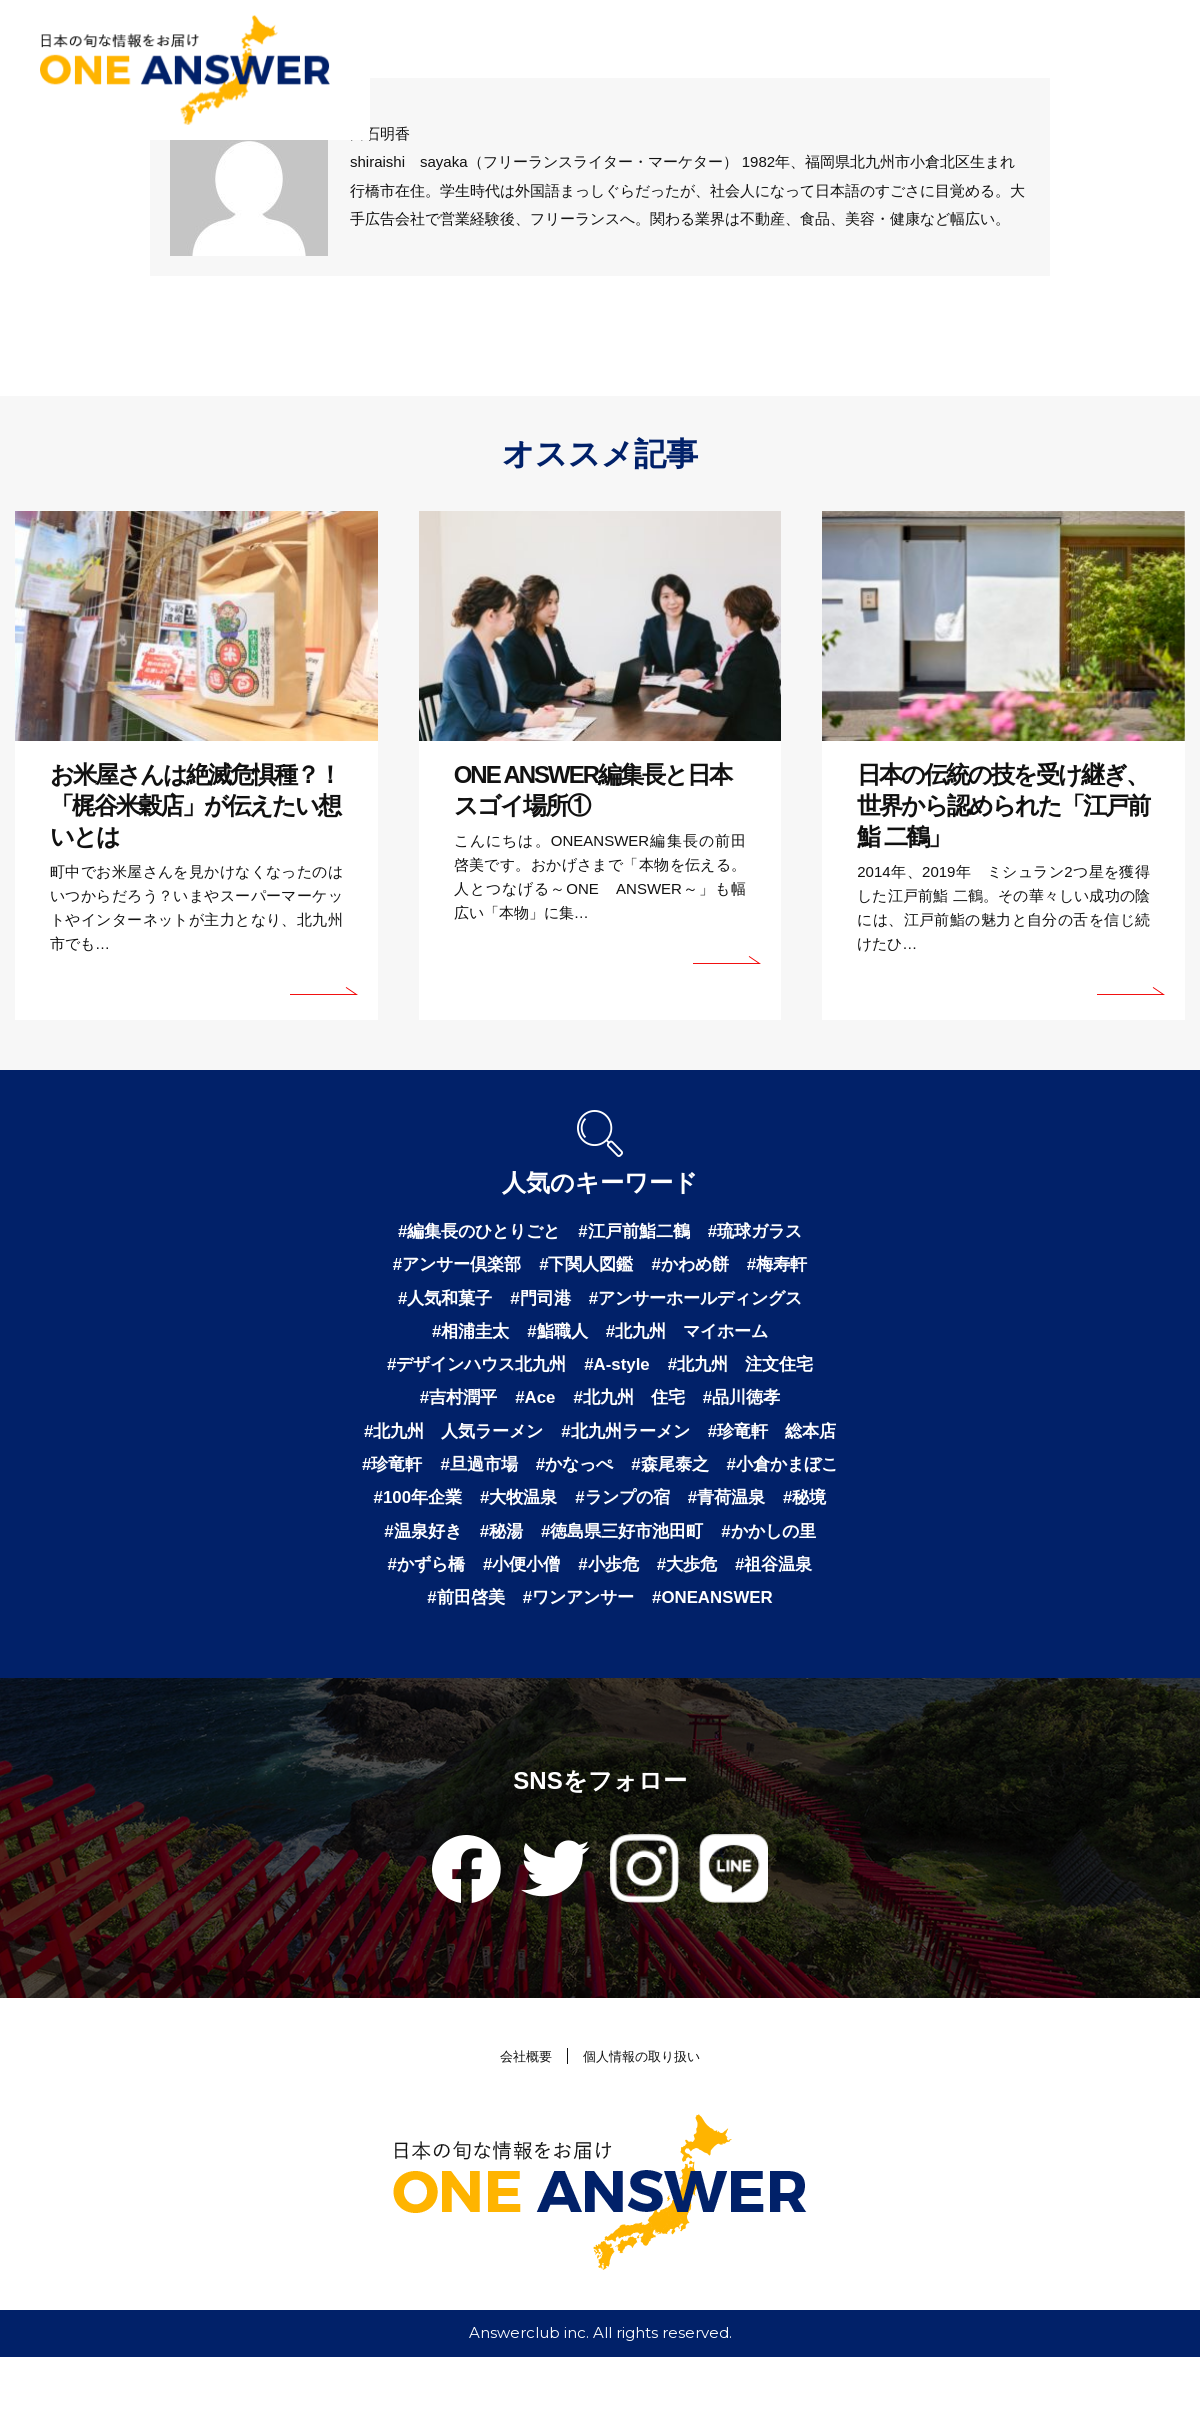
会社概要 (517, 2111)
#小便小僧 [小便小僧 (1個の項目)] (418, 1617)
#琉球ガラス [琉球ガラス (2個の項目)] (763, 1232)
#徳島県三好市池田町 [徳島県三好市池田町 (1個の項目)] (491, 1582)
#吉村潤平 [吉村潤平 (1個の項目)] (451, 1407)
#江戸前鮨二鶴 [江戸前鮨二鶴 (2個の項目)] (636, 1232)
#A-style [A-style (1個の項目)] (618, 1372)
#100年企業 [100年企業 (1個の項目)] (668, 1512)
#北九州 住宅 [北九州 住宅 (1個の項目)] (631, 1407)
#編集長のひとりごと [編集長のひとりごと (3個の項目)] (473, 1232)
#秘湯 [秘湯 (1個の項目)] (791, 1547)
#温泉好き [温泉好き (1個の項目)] (709, 1547)
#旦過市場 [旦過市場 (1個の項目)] (668, 1477)
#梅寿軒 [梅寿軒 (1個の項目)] (786, 1267)
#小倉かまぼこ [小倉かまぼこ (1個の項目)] (544, 1512)
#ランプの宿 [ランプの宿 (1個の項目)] (436, 1547)
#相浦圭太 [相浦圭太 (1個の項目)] (464, 1337)
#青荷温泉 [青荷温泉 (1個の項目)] (545, 1547)
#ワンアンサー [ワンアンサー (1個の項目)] (526, 1652)
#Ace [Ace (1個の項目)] (531, 1407)
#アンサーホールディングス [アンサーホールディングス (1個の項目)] (700, 1302)
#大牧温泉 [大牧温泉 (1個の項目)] (774, 1512)
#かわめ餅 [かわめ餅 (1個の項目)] (695, 1267)
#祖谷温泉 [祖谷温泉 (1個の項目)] (682, 1617)
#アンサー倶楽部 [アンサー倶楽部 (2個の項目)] (450, 1267)
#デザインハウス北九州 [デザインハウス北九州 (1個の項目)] (470, 1372)
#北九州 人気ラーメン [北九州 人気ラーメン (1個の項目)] (523, 1442)
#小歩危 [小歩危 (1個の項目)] (509, 1617)
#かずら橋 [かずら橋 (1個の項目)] (754, 1582)
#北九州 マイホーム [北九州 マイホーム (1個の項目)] (691, 1337)
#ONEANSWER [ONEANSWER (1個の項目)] (668, 1652)
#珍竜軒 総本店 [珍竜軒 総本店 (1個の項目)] (459, 1477)
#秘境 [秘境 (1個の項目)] (627, 1547)
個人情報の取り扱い (645, 2111)
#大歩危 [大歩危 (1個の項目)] (591, 1617)
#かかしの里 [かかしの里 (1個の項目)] (645, 1582)
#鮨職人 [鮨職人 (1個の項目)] (555, 1337)
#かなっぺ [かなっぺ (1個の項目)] (768, 1477)
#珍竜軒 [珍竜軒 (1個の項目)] (577, 1477)
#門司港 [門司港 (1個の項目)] (537, 1302)
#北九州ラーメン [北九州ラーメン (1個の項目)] (704, 1442)
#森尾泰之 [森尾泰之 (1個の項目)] (426, 1512)
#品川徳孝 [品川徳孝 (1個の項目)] (749, 1407)
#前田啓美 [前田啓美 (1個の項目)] (782, 1617)
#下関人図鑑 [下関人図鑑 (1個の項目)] (586, 1267)
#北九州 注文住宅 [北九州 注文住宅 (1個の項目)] (748, 1372)
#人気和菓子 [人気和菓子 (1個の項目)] (437, 1302)
